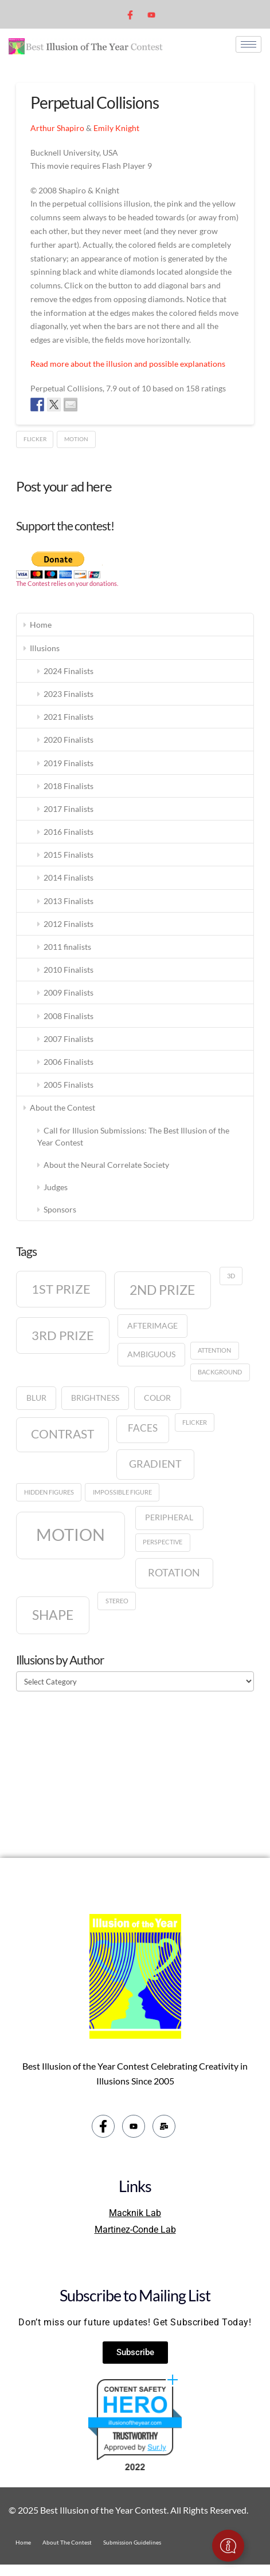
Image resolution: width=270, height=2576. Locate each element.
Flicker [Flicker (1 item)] (194, 1422)
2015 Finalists (68, 854)
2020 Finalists (68, 739)
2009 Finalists (68, 992)
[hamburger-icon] (248, 44)
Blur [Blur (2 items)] (36, 1397)
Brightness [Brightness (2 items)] (95, 1397)
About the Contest (62, 1107)
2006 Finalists (68, 1062)
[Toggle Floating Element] (228, 2546)
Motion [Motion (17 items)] (70, 1534)
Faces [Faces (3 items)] (143, 1428)
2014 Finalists (68, 877)
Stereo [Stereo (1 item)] (116, 1600)
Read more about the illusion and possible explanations (127, 363)
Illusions (45, 648)
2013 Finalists (68, 901)
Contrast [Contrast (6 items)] (62, 1433)
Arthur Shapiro (57, 128)
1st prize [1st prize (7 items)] (61, 1289)
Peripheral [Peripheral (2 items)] (169, 1517)
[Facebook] (131, 14)
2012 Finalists (68, 924)
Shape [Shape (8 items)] (52, 1615)
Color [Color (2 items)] (157, 1397)
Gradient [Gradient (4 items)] (155, 1463)
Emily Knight (116, 128)
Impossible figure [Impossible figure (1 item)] (122, 1492)
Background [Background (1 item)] (220, 1372)
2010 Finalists (68, 969)
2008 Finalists (68, 1016)
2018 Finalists (68, 786)
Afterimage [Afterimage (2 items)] (152, 1325)
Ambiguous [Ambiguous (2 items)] (151, 1354)
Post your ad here (64, 486)
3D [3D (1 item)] (231, 1275)
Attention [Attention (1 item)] (214, 1350)
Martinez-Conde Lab (135, 2229)
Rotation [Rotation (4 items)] (174, 1572)
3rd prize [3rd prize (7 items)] (63, 1335)
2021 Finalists (68, 717)
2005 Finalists (68, 1084)
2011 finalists (67, 947)
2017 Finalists (68, 809)
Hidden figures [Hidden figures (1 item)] (49, 1492)
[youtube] (150, 14)
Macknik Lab (135, 2213)
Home (41, 624)
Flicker (35, 438)
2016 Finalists (68, 832)
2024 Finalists (68, 671)
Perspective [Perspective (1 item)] (162, 1541)
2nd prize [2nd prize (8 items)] (162, 1290)
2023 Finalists (68, 694)
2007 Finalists (68, 1039)
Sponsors (60, 1209)
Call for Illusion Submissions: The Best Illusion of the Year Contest (133, 1136)
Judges (56, 1187)
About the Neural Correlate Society (106, 1165)
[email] (163, 2126)
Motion (76, 438)
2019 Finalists (68, 763)
